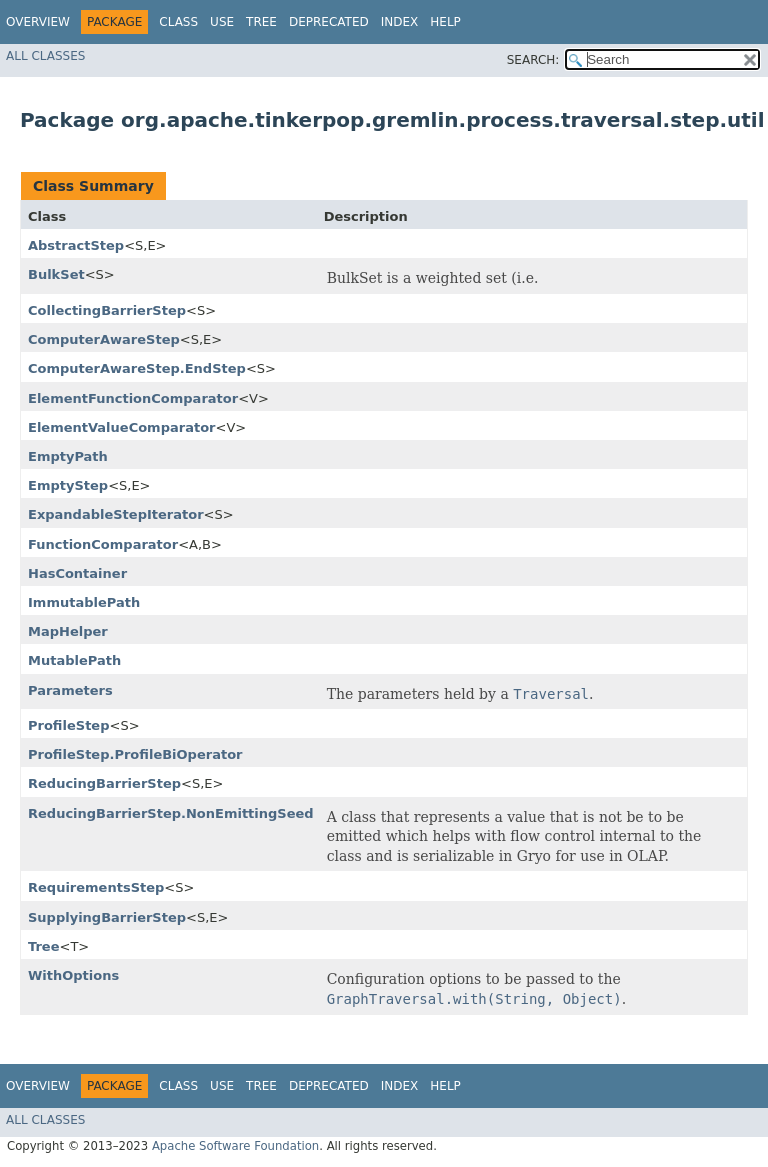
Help (445, 22)
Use (222, 22)
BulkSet (56, 274)
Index (400, 22)
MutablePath (74, 660)
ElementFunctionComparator (133, 398)
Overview (38, 22)
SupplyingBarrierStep (107, 917)
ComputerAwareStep (104, 339)
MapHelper (68, 631)
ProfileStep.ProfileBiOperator (135, 754)
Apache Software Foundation (235, 1146)
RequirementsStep (96, 887)
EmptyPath (68, 456)
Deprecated (329, 22)
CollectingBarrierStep (107, 310)
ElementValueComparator (121, 427)
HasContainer (77, 573)
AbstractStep (76, 245)
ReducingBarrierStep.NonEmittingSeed (171, 813)
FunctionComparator (103, 544)
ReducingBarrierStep (104, 783)
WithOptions (73, 975)
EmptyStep (68, 485)
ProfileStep (68, 725)
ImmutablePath (84, 602)
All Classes (45, 56)
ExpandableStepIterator (116, 514)
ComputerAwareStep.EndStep (137, 368)
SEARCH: (533, 60)
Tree (261, 22)
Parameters (70, 690)
